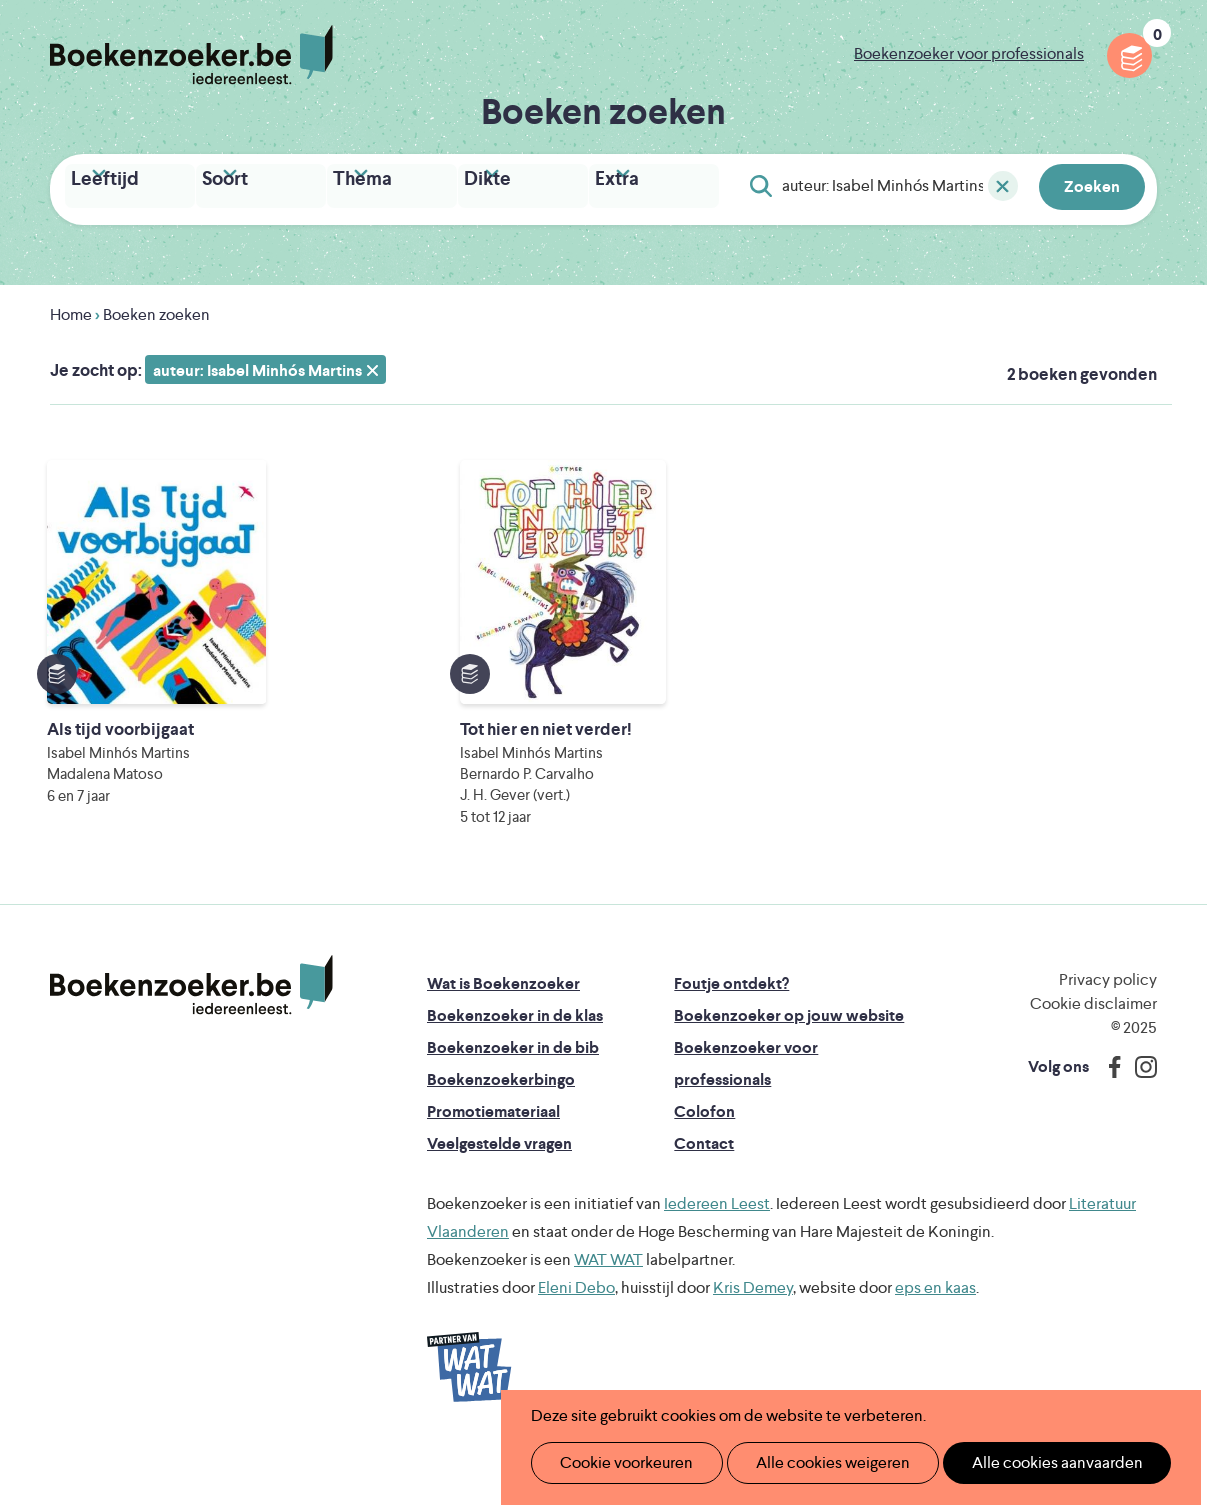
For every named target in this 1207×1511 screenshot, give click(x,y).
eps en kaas (935, 1345)
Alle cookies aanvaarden (1023, 1462)
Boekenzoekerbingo (501, 1137)
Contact (704, 1201)
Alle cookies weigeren (812, 1462)
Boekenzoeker (191, 55)
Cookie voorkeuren (618, 1462)
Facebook (1110, 1125)
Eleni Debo (576, 1345)
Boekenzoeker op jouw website (789, 1073)
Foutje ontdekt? (731, 1041)
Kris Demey (753, 1345)
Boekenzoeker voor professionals (969, 53)
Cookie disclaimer (1093, 1061)
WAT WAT (608, 1317)
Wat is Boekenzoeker (503, 1041)
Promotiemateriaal (493, 1169)
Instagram (1139, 1125)
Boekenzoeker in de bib (513, 1105)
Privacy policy (1108, 1037)
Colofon (704, 1169)
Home (71, 309)
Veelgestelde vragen (499, 1201)
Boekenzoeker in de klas (515, 1073)
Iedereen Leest (717, 1261)
